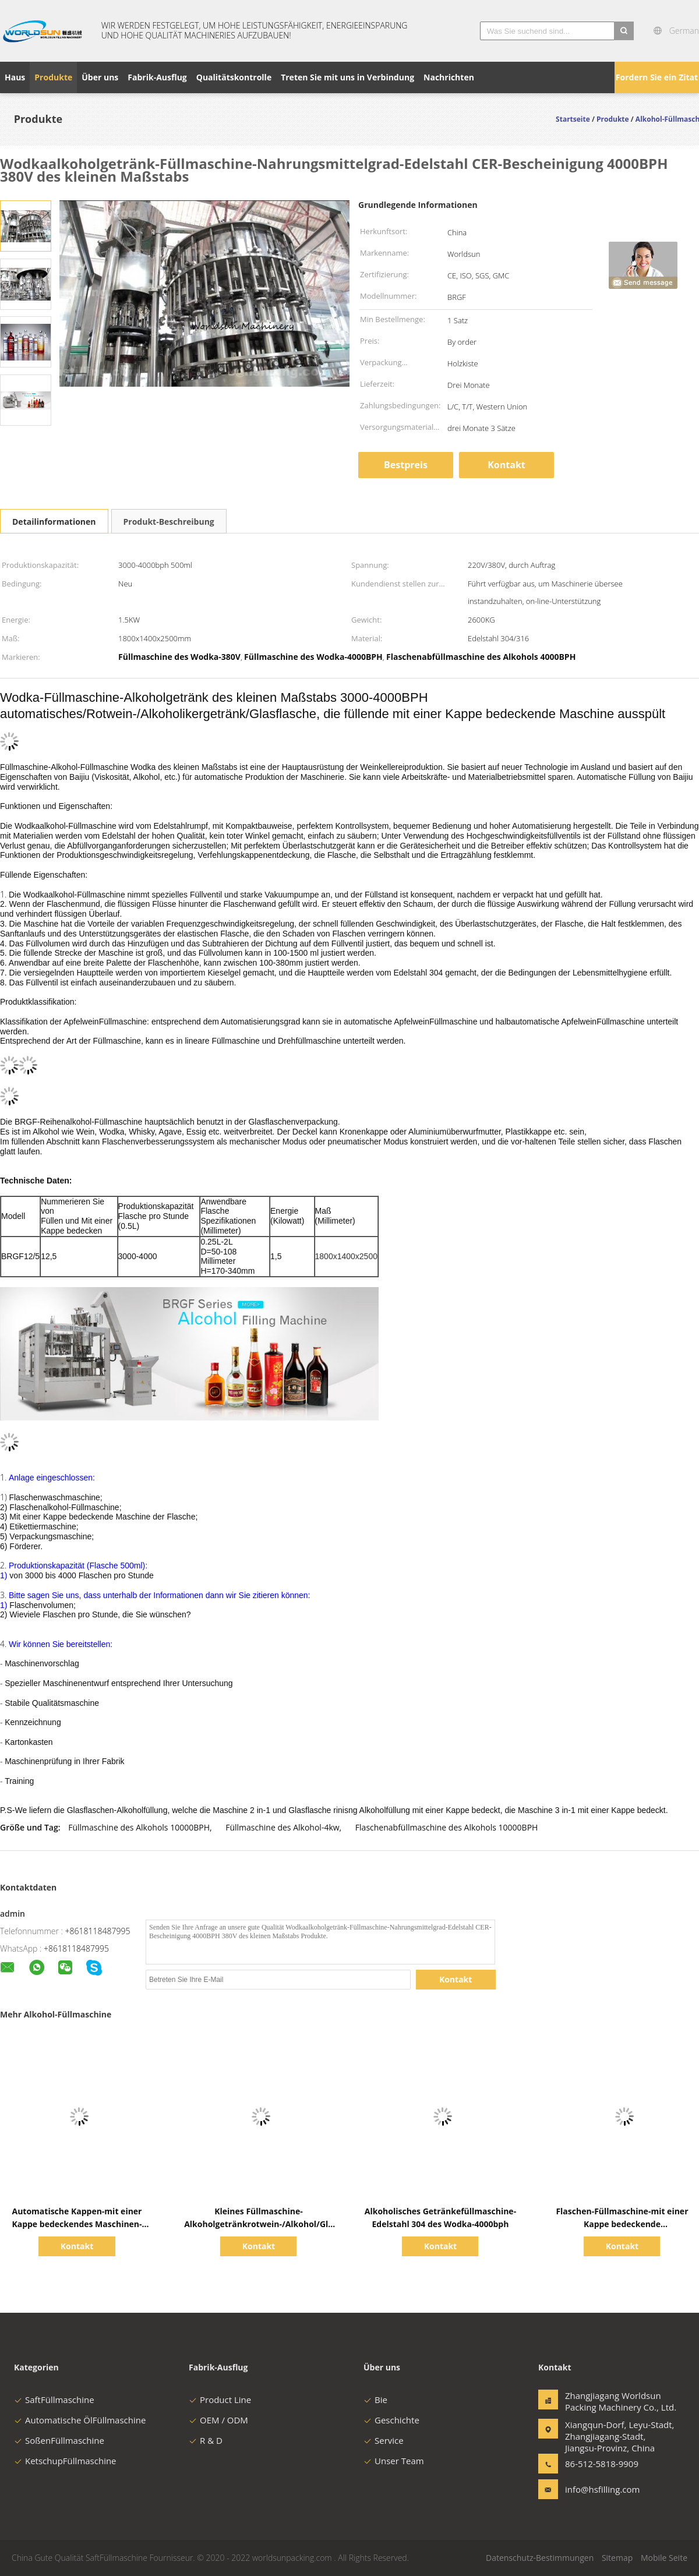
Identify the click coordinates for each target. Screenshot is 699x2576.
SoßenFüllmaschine (59, 2440)
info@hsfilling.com (601, 2489)
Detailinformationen (54, 521)
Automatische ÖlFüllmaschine (80, 2420)
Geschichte (391, 2420)
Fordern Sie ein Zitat (657, 77)
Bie (375, 2399)
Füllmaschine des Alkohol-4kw (282, 1827)
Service (383, 2440)
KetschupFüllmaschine (65, 2461)
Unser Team (393, 2461)
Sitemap (617, 2557)
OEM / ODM (218, 2420)
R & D (206, 2440)
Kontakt (506, 464)
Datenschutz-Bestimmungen (540, 2557)
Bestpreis (406, 464)
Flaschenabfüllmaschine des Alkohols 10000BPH (446, 1827)
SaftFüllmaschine (54, 2399)
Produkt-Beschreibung (168, 521)
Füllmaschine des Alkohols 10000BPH (139, 1827)
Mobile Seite (664, 2557)
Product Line (220, 2399)
